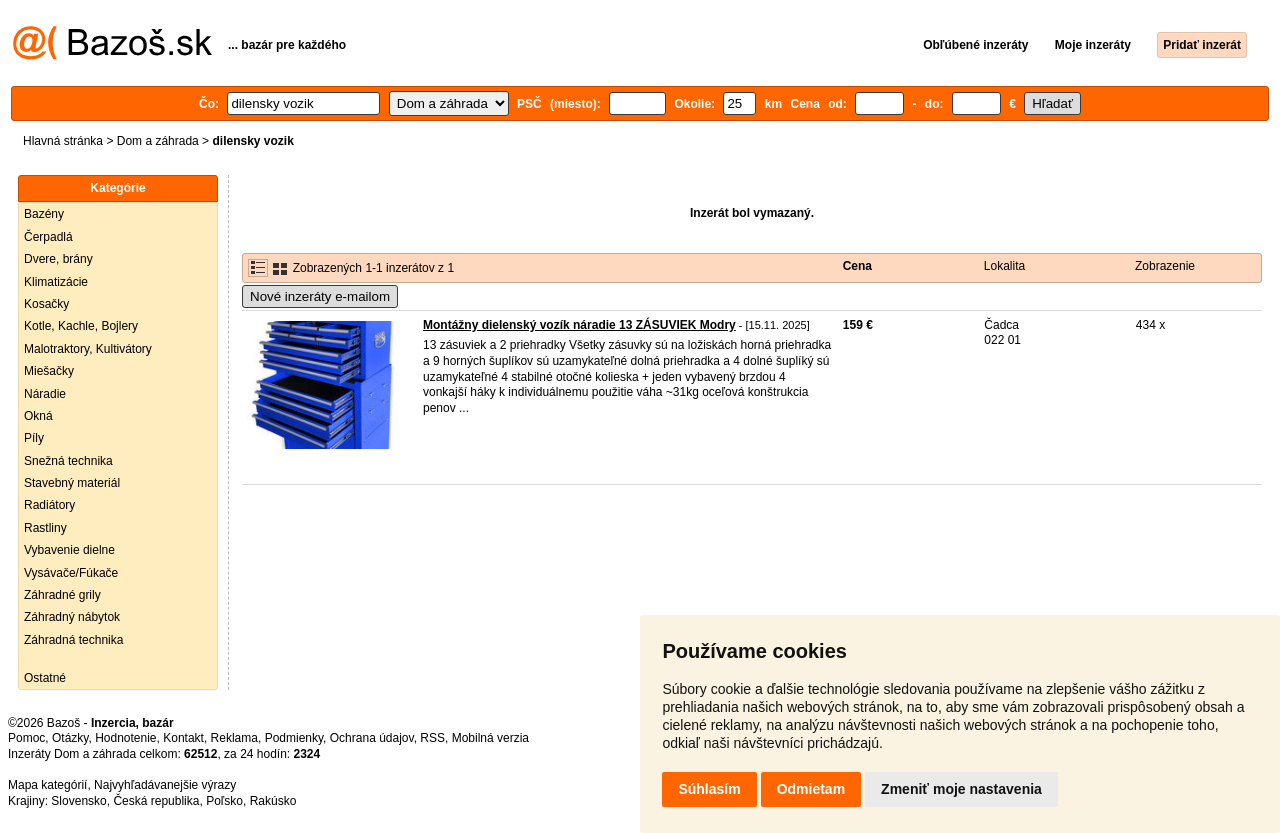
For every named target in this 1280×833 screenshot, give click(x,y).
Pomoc (26, 738)
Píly (34, 438)
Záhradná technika (73, 640)
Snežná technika (68, 461)
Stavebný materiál (72, 483)
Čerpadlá (48, 237)
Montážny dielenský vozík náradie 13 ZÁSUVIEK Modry (579, 325)
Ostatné (45, 678)
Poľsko (224, 801)
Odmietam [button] (811, 789)
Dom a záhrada (158, 141)
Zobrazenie (1165, 266)
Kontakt (183, 738)
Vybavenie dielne (69, 550)
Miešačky (49, 371)
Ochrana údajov (372, 738)
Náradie (45, 394)
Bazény (44, 214)
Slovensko (78, 801)
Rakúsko (273, 801)
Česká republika (156, 801)
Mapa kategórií (47, 785)
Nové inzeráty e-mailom (320, 296)
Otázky (70, 738)
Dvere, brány (58, 259)
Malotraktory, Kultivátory (88, 349)
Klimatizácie (56, 282)
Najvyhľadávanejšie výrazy (165, 785)
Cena (857, 266)
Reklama (234, 738)
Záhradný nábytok (72, 617)
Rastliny (45, 528)
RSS (432, 738)
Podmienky (294, 738)
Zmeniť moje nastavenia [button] (961, 789)
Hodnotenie (125, 738)
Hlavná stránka (63, 141)
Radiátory (49, 505)
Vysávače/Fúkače (71, 573)
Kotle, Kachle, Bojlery (81, 326)
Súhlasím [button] (709, 789)
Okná (38, 416)
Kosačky (46, 304)
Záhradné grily (62, 595)
